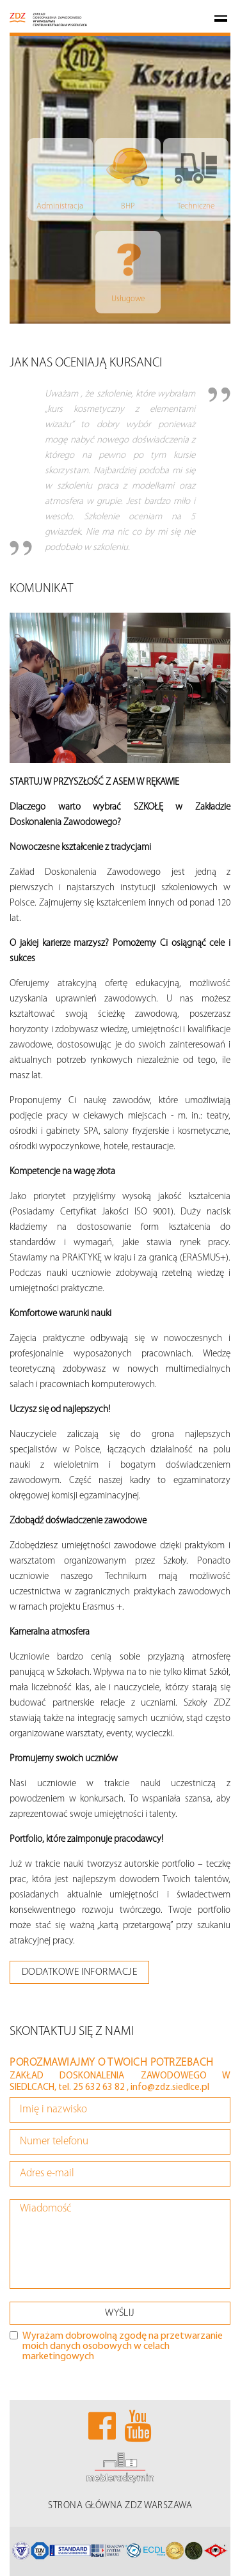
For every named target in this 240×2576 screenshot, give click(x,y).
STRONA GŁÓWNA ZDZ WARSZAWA (120, 2506)
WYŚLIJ (120, 2313)
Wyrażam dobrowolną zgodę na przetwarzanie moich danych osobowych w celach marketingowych (116, 2346)
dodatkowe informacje (79, 1972)
